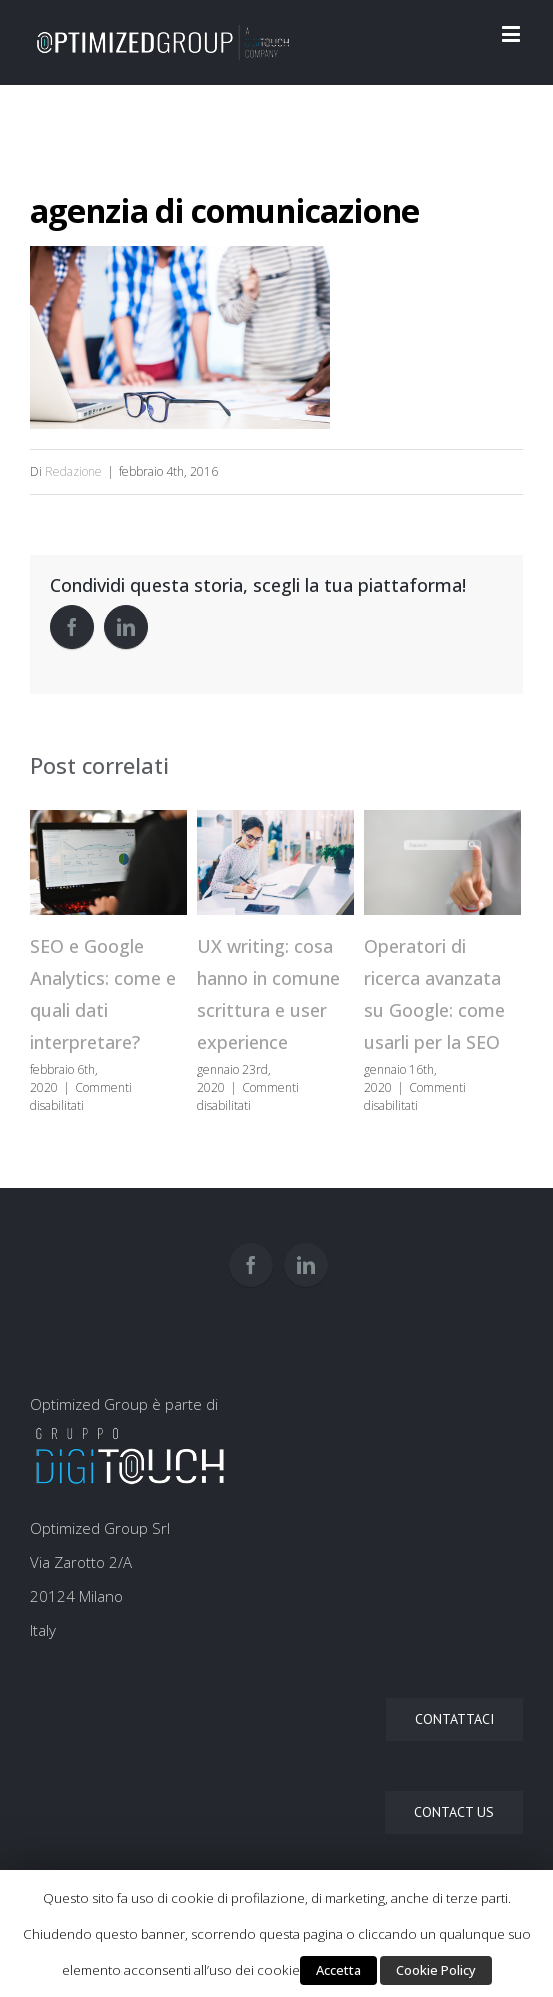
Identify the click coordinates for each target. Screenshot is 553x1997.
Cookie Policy (436, 1970)
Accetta (338, 1970)
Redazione (73, 471)
